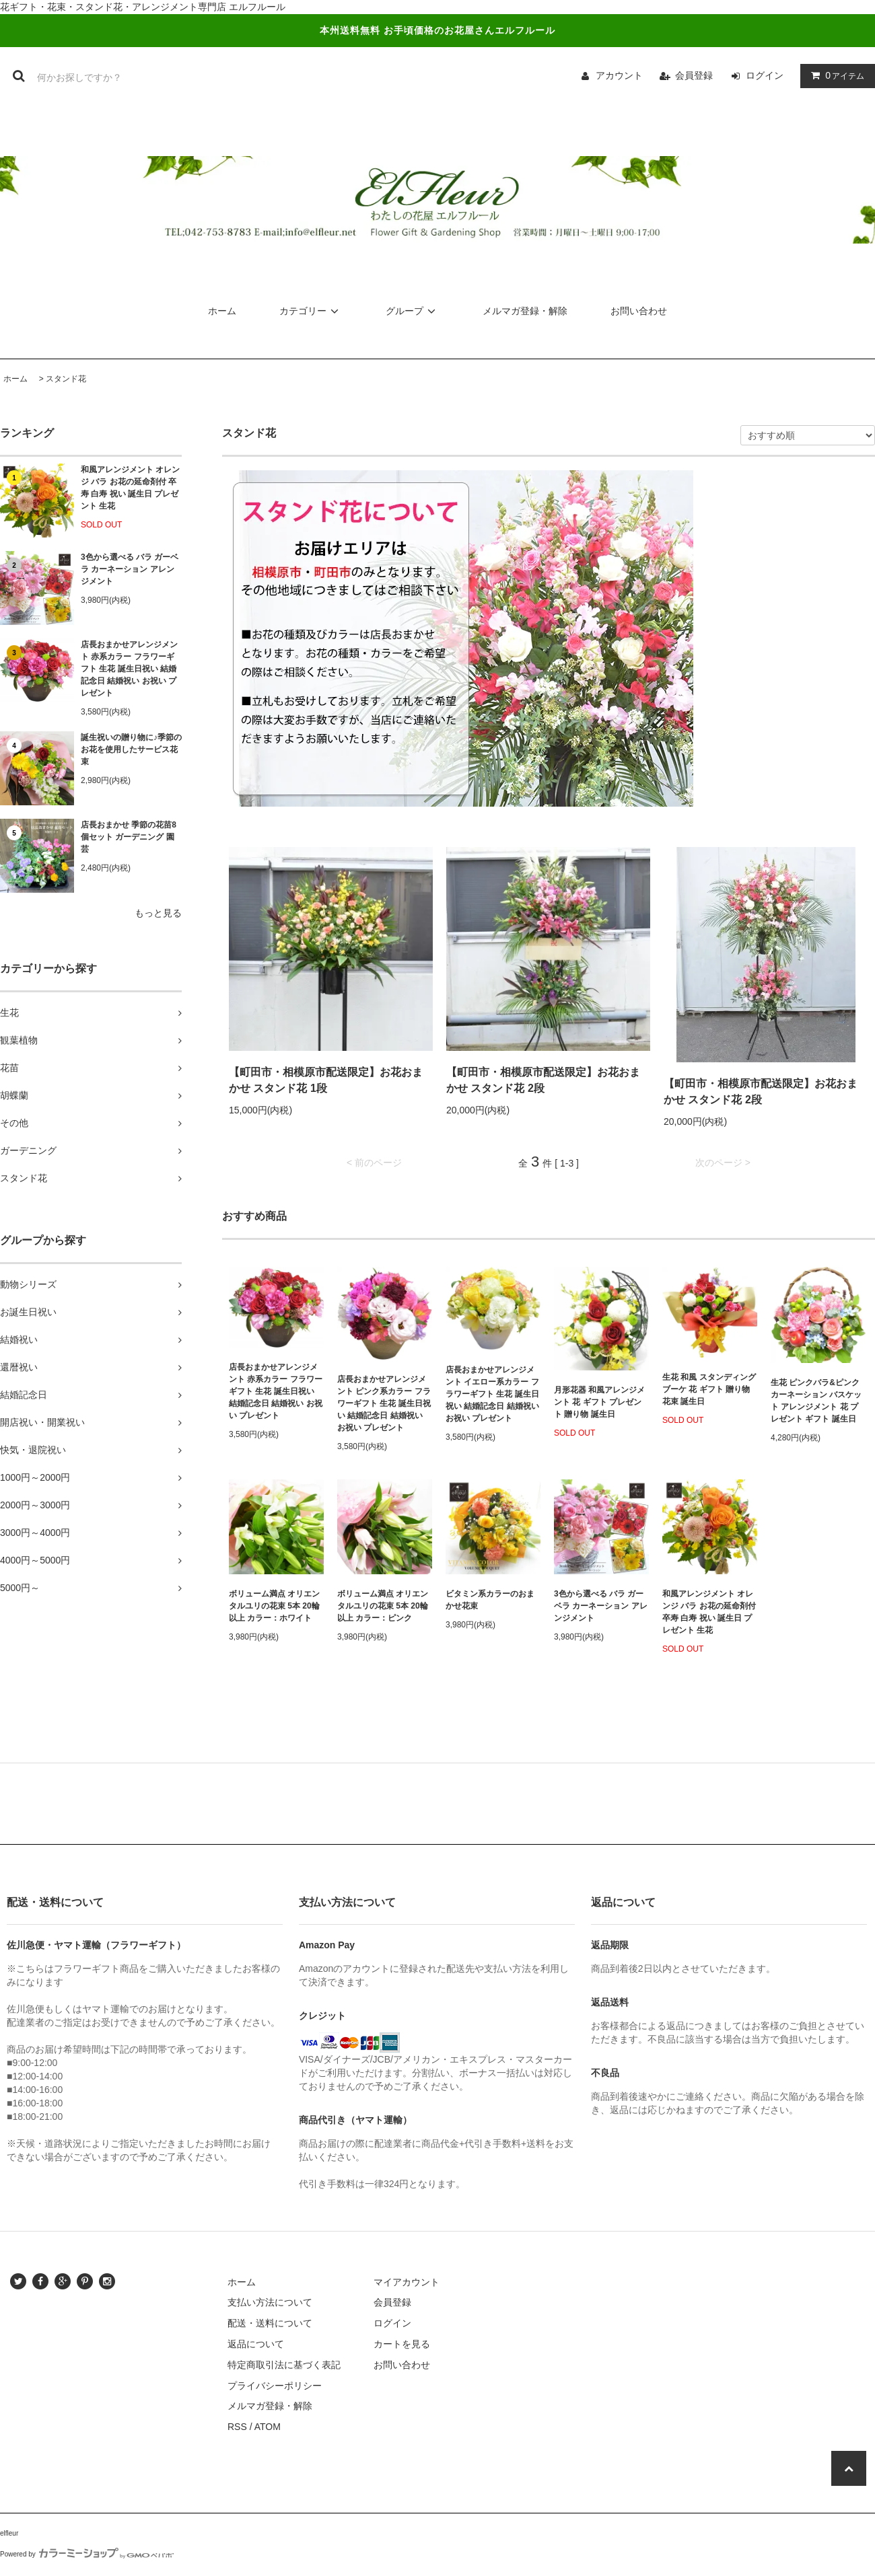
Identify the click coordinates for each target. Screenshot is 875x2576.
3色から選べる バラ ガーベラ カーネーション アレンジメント (129, 569)
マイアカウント (407, 2282)
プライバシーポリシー (275, 2385)
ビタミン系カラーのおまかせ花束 (490, 1600)
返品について (256, 2344)
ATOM (267, 2426)
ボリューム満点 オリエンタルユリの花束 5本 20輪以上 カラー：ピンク (382, 1606)
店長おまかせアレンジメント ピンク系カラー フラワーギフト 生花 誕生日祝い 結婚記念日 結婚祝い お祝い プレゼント (384, 1403)
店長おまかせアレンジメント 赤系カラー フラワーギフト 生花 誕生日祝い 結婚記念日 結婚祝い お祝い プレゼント (129, 669)
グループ (413, 310)
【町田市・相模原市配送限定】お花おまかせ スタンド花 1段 (326, 1080)
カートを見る (402, 2344)
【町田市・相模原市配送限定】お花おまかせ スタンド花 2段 (543, 1080)
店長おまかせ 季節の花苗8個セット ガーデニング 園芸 (128, 837)
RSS (237, 2426)
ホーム (222, 310)
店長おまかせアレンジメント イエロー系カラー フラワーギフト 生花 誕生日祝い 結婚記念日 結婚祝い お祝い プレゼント (492, 1394)
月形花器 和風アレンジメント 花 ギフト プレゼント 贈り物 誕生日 (599, 1402)
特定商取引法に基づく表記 (284, 2364)
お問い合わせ (638, 310)
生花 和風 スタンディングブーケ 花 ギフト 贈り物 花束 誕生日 (709, 1389)
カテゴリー (311, 310)
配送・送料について (270, 2323)
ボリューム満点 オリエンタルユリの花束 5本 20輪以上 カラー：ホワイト (274, 1606)
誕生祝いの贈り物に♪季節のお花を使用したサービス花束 (131, 749)
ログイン (764, 75)
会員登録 (694, 75)
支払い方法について (270, 2302)
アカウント (619, 75)
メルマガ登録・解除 (525, 310)
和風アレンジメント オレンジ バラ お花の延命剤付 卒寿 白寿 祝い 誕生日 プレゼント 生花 (130, 488)
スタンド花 (66, 378)
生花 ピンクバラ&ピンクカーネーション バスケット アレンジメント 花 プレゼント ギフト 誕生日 (816, 1401)
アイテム (834, 75)
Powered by (87, 2554)
